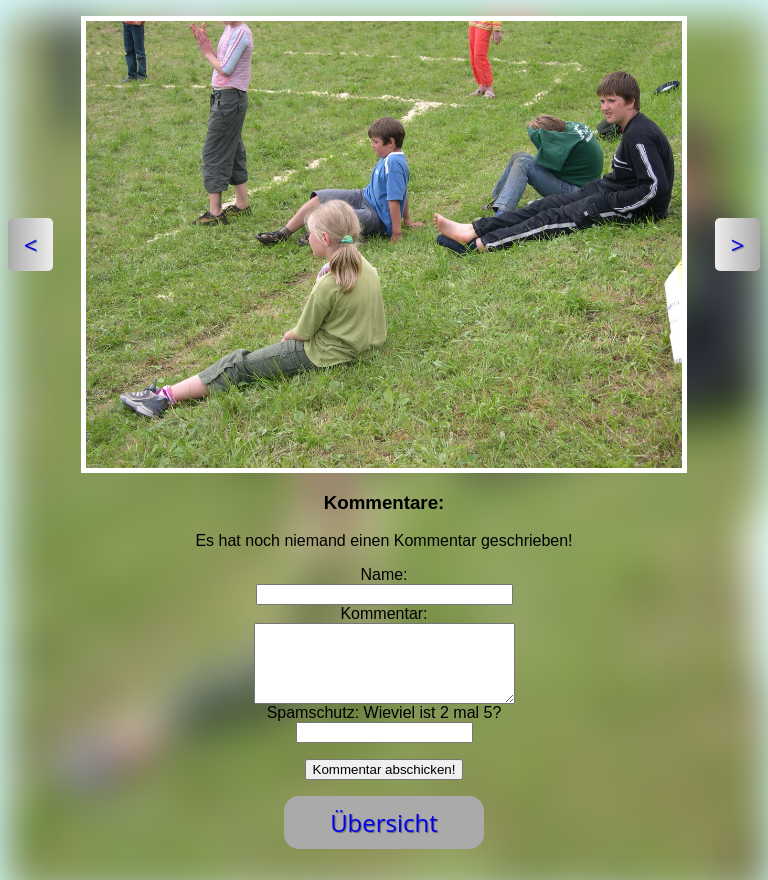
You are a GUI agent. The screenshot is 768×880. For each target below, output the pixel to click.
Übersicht (384, 837)
